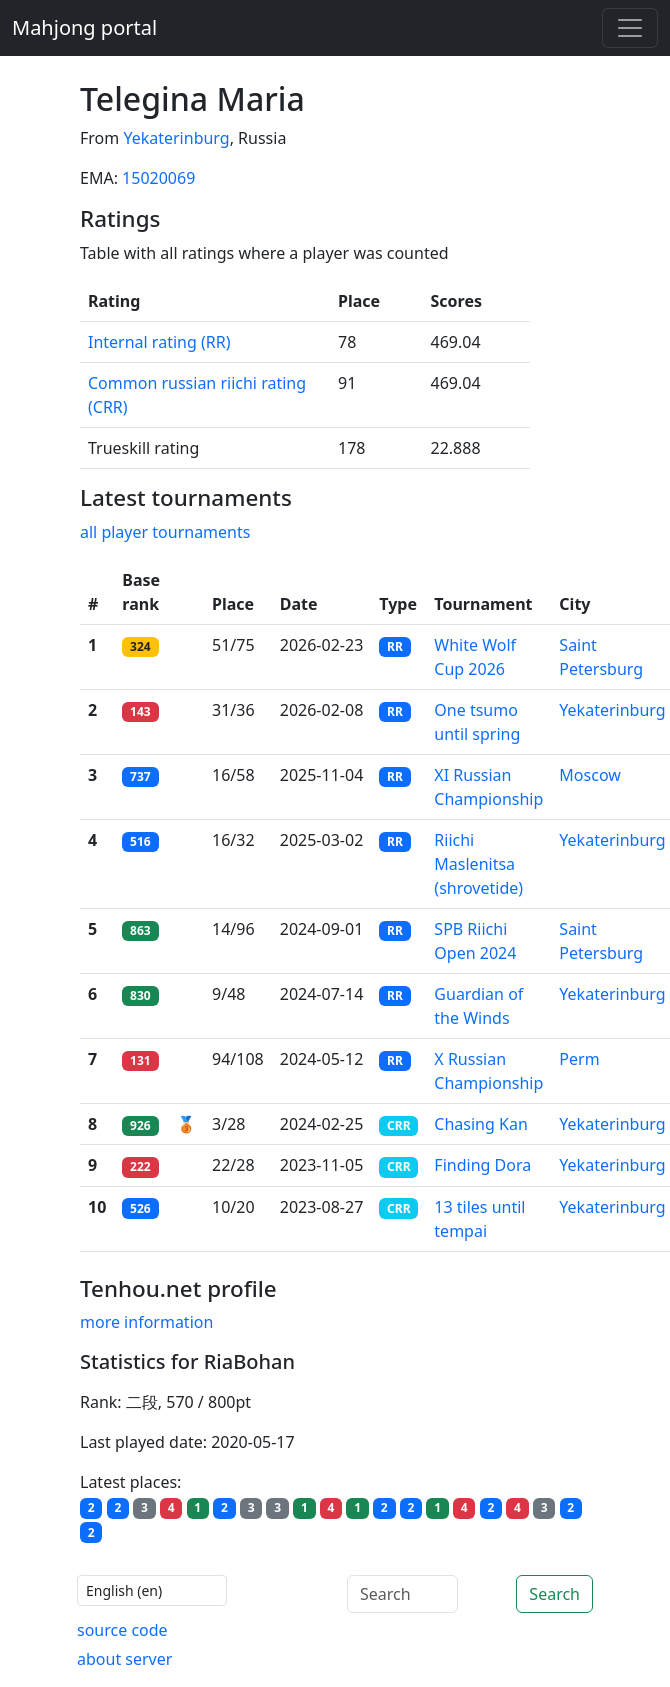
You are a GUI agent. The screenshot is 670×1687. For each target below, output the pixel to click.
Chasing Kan (480, 1124)
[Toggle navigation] (630, 28)
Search (554, 1594)
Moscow (589, 775)
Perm (579, 1059)
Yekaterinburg (176, 138)
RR (395, 646)
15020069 (158, 178)
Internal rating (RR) (159, 342)
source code (122, 1630)
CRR (398, 1125)
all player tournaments (165, 532)
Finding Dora (482, 1165)
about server (124, 1659)
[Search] (402, 1594)
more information (146, 1322)
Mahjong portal (84, 27)
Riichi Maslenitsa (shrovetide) (478, 864)
